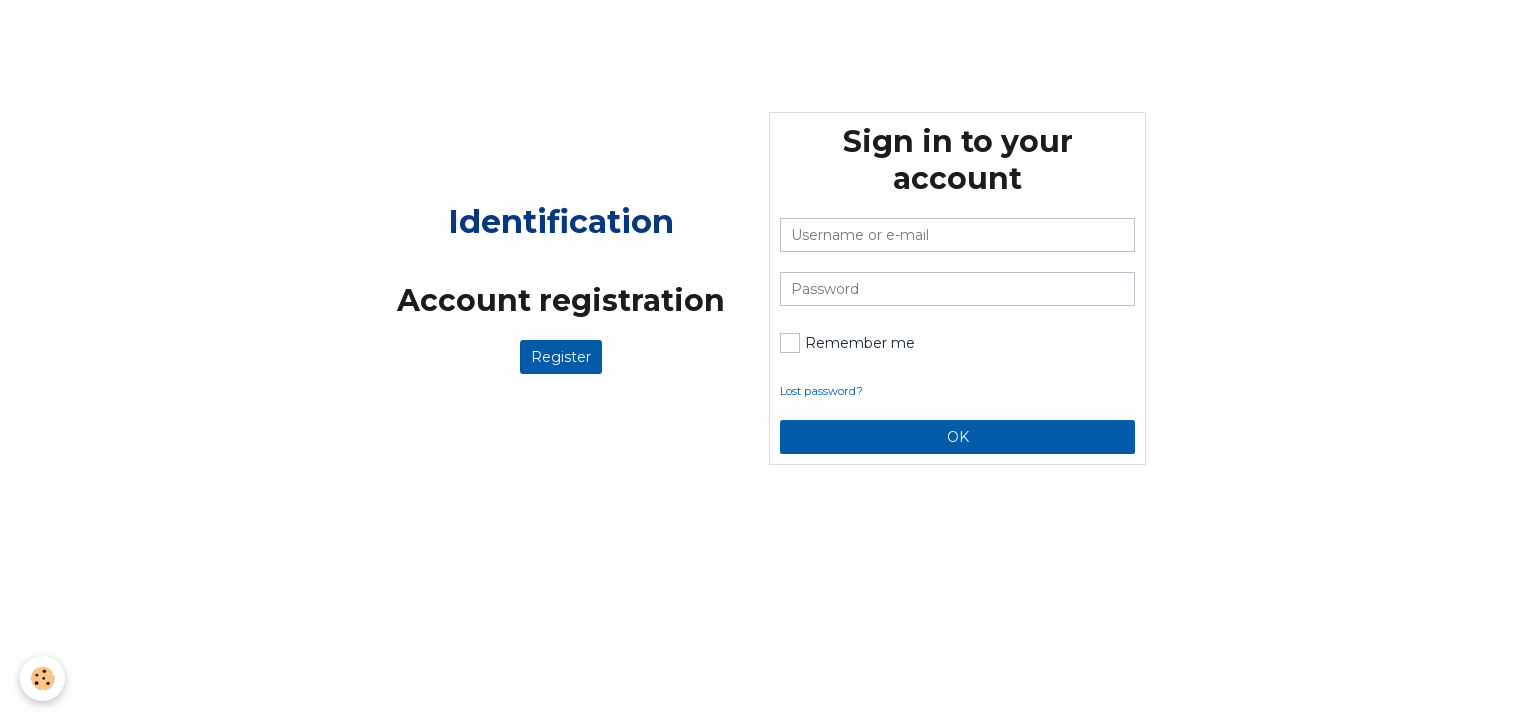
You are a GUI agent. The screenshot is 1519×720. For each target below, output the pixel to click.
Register (561, 357)
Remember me (847, 343)
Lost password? (821, 391)
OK (958, 437)
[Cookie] (42, 678)
